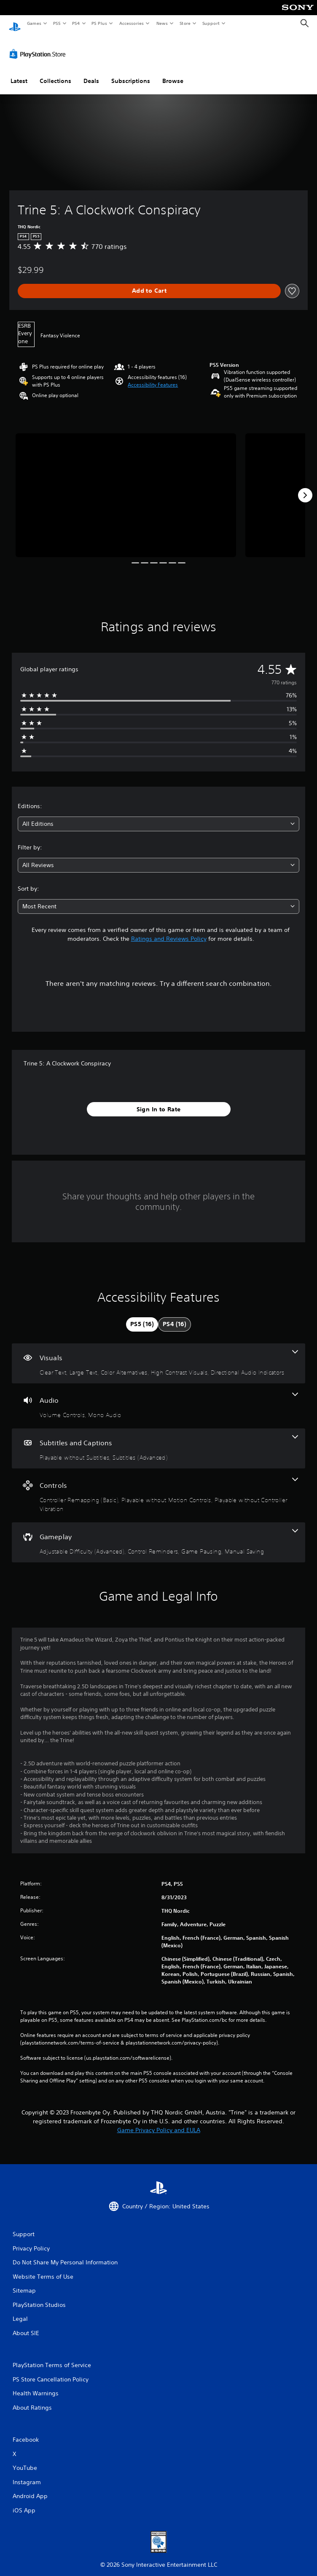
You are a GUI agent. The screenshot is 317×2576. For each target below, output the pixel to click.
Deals (91, 73)
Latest (19, 73)
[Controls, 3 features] (158, 1487)
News (162, 23)
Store (185, 23)
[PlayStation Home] (15, 23)
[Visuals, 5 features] (158, 1355)
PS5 (57, 23)
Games (34, 23)
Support (210, 23)
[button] (153, 377)
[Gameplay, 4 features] (158, 1534)
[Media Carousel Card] (126, 487)
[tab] (142, 1316)
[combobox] (158, 816)
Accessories (131, 23)
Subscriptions (130, 73)
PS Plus (99, 23)
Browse (172, 73)
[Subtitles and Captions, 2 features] (158, 1440)
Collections (55, 73)
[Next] (305, 487)
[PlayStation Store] (39, 46)
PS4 (76, 23)
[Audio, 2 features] (158, 1398)
